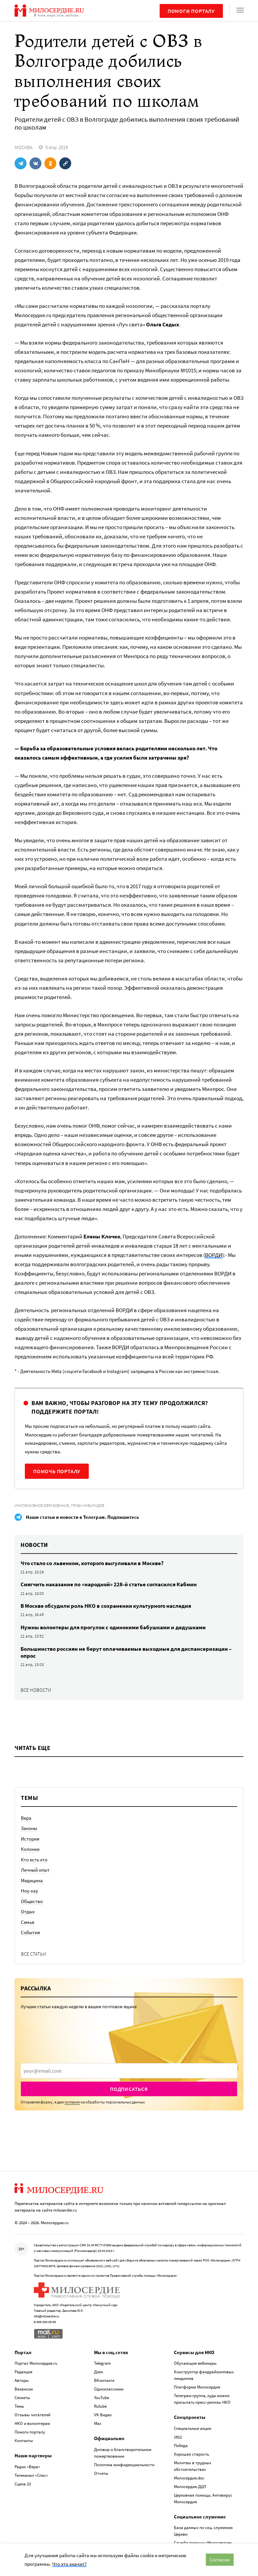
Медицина (32, 1880)
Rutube (100, 2406)
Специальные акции (192, 2428)
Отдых (28, 1911)
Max (97, 2423)
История (30, 1839)
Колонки (30, 1849)
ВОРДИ (213, 1255)
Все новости (36, 1690)
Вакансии (24, 2389)
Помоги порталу (191, 11)
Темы (19, 2406)
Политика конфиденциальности (124, 2465)
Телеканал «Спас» (31, 2475)
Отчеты (101, 2473)
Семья (27, 1922)
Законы (29, 1828)
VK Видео (103, 2415)
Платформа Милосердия (197, 2387)
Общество (32, 1901)
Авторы (22, 2380)
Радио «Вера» (27, 2467)
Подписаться (129, 2089)
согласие (72, 2101)
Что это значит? (69, 2564)
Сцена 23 (23, 2484)
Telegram (102, 2363)
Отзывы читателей (32, 2415)
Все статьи (33, 1954)
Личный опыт (35, 1870)
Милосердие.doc (189, 2478)
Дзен (98, 2372)
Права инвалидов (87, 1505)
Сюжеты (22, 2397)
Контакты (24, 2440)
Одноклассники (109, 2389)
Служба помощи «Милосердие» (203, 2543)
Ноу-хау (29, 1891)
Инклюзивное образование (42, 1505)
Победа (181, 2445)
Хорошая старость (191, 2454)
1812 (178, 2437)
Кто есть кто (34, 1859)
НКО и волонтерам (32, 2423)
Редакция (23, 2372)
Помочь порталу (56, 1471)
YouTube (101, 2397)
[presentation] (129, 2070)
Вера (26, 1818)
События (30, 1932)
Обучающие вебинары (195, 2363)
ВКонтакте (104, 2380)
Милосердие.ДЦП (190, 2486)
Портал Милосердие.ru (36, 2363)
